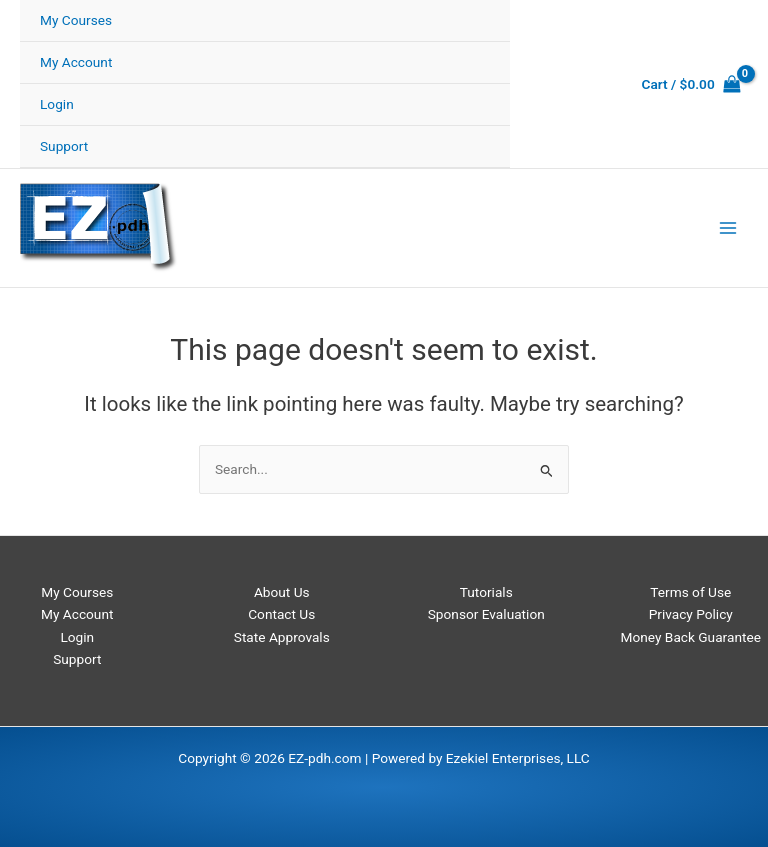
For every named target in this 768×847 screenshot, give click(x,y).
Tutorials (486, 592)
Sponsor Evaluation (486, 614)
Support (64, 146)
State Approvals (282, 637)
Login (57, 104)
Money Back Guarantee (691, 637)
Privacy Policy (691, 614)
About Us (282, 592)
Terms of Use (690, 592)
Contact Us (281, 614)
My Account (76, 62)
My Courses (76, 20)
